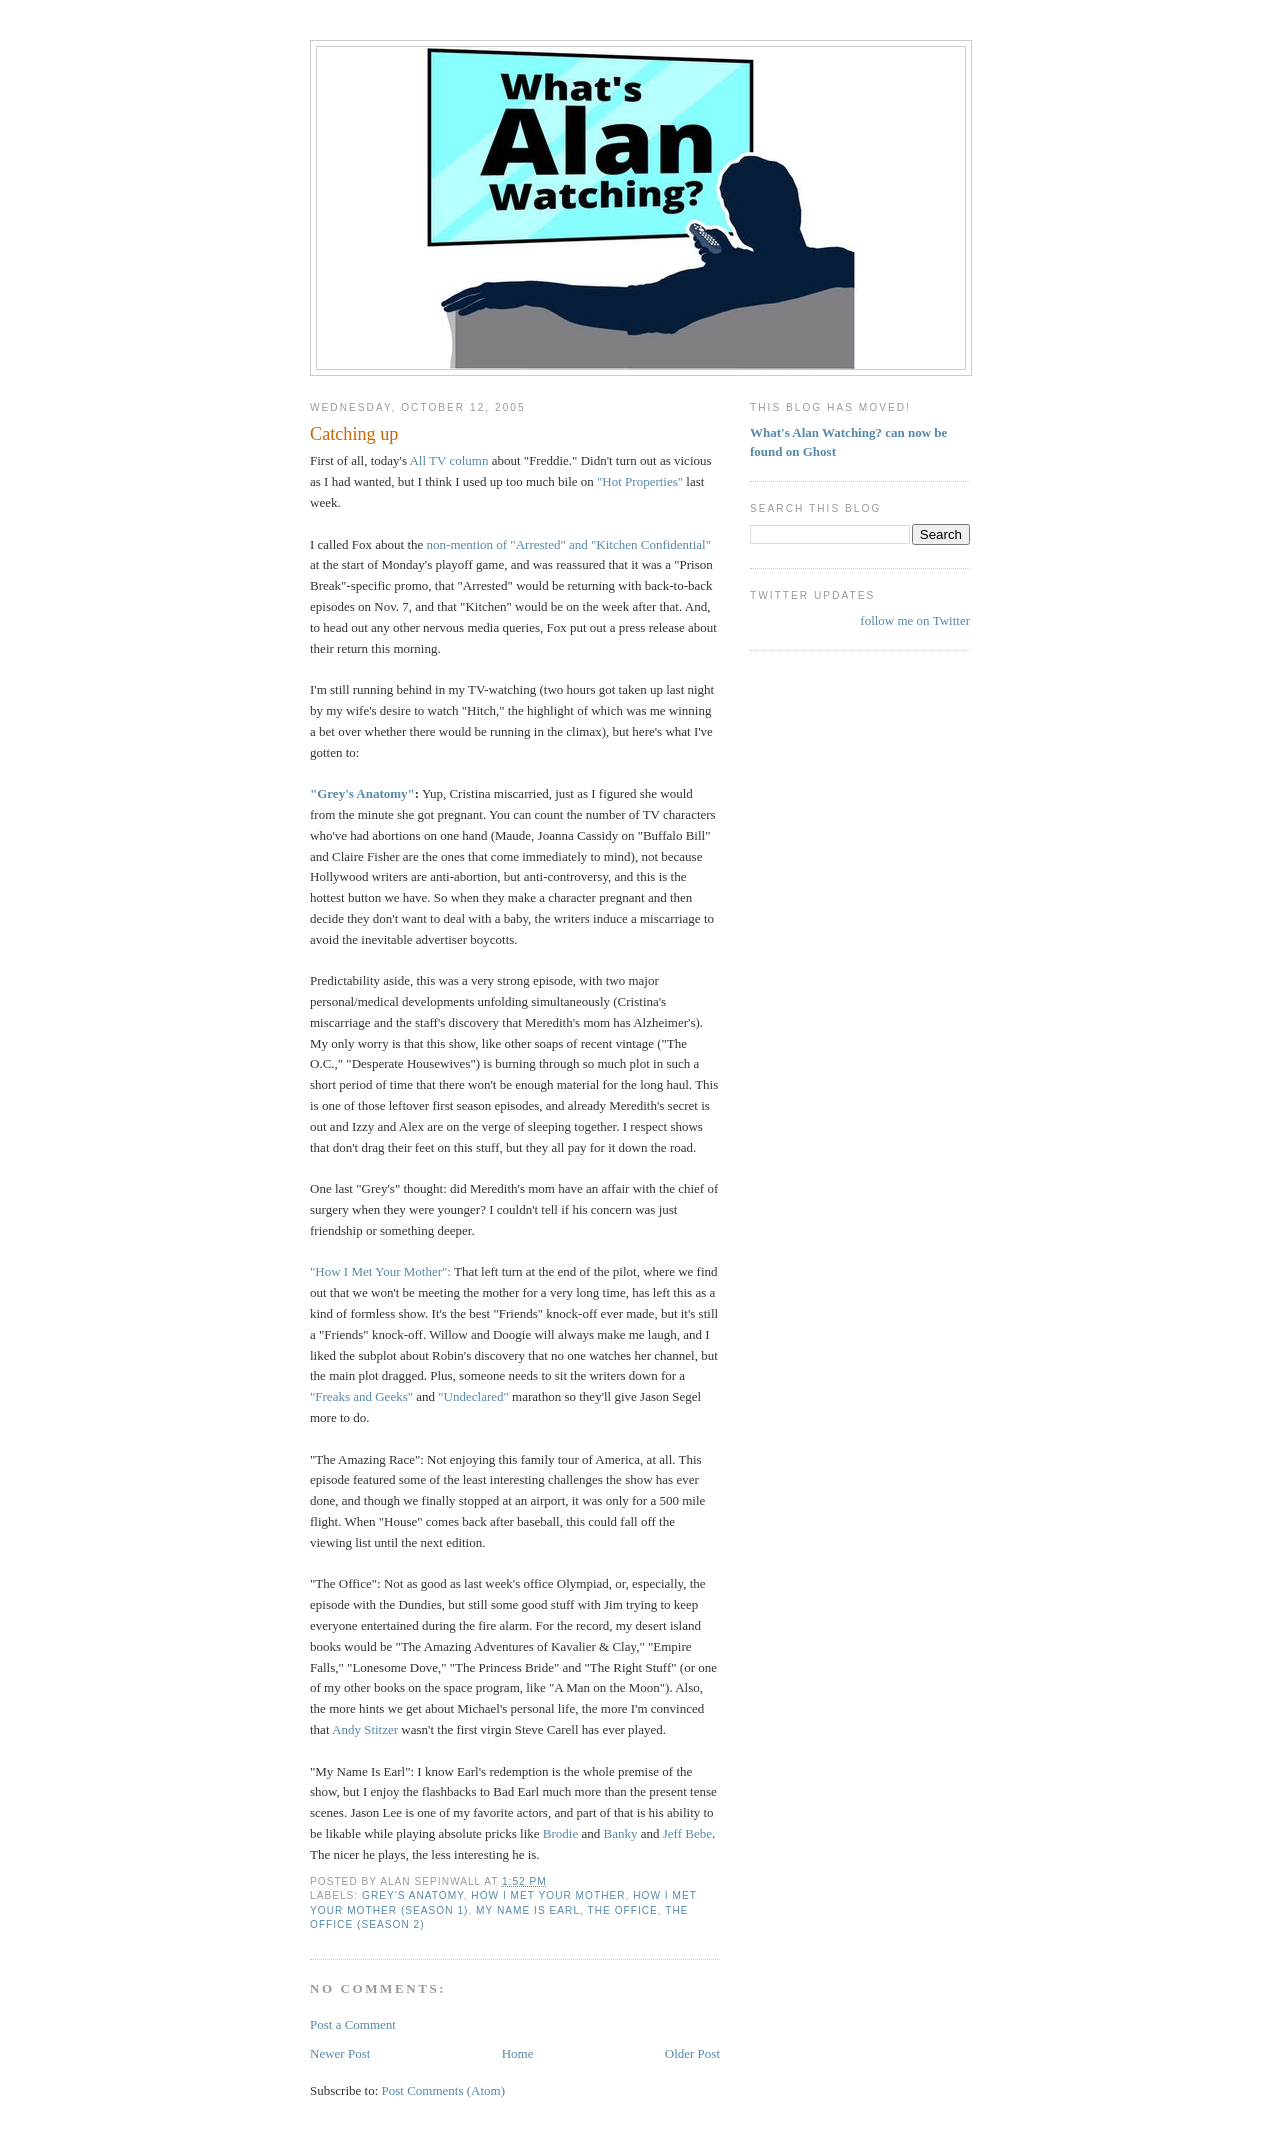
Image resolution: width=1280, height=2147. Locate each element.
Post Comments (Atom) (444, 2090)
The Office (623, 1910)
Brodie (560, 1833)
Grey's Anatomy (413, 1895)
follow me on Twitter (915, 620)
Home (518, 2053)
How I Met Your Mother (548, 1895)
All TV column (450, 460)
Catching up (354, 434)
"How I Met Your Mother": (382, 1271)
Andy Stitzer (366, 1729)
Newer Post (340, 2053)
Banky (621, 1833)
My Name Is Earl (528, 1910)
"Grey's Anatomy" (362, 793)
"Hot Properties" (640, 481)
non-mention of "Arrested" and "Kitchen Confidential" (569, 544)
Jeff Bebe (687, 1833)
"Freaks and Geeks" (361, 1396)
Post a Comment (353, 2024)
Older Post (692, 2053)
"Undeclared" (473, 1396)
